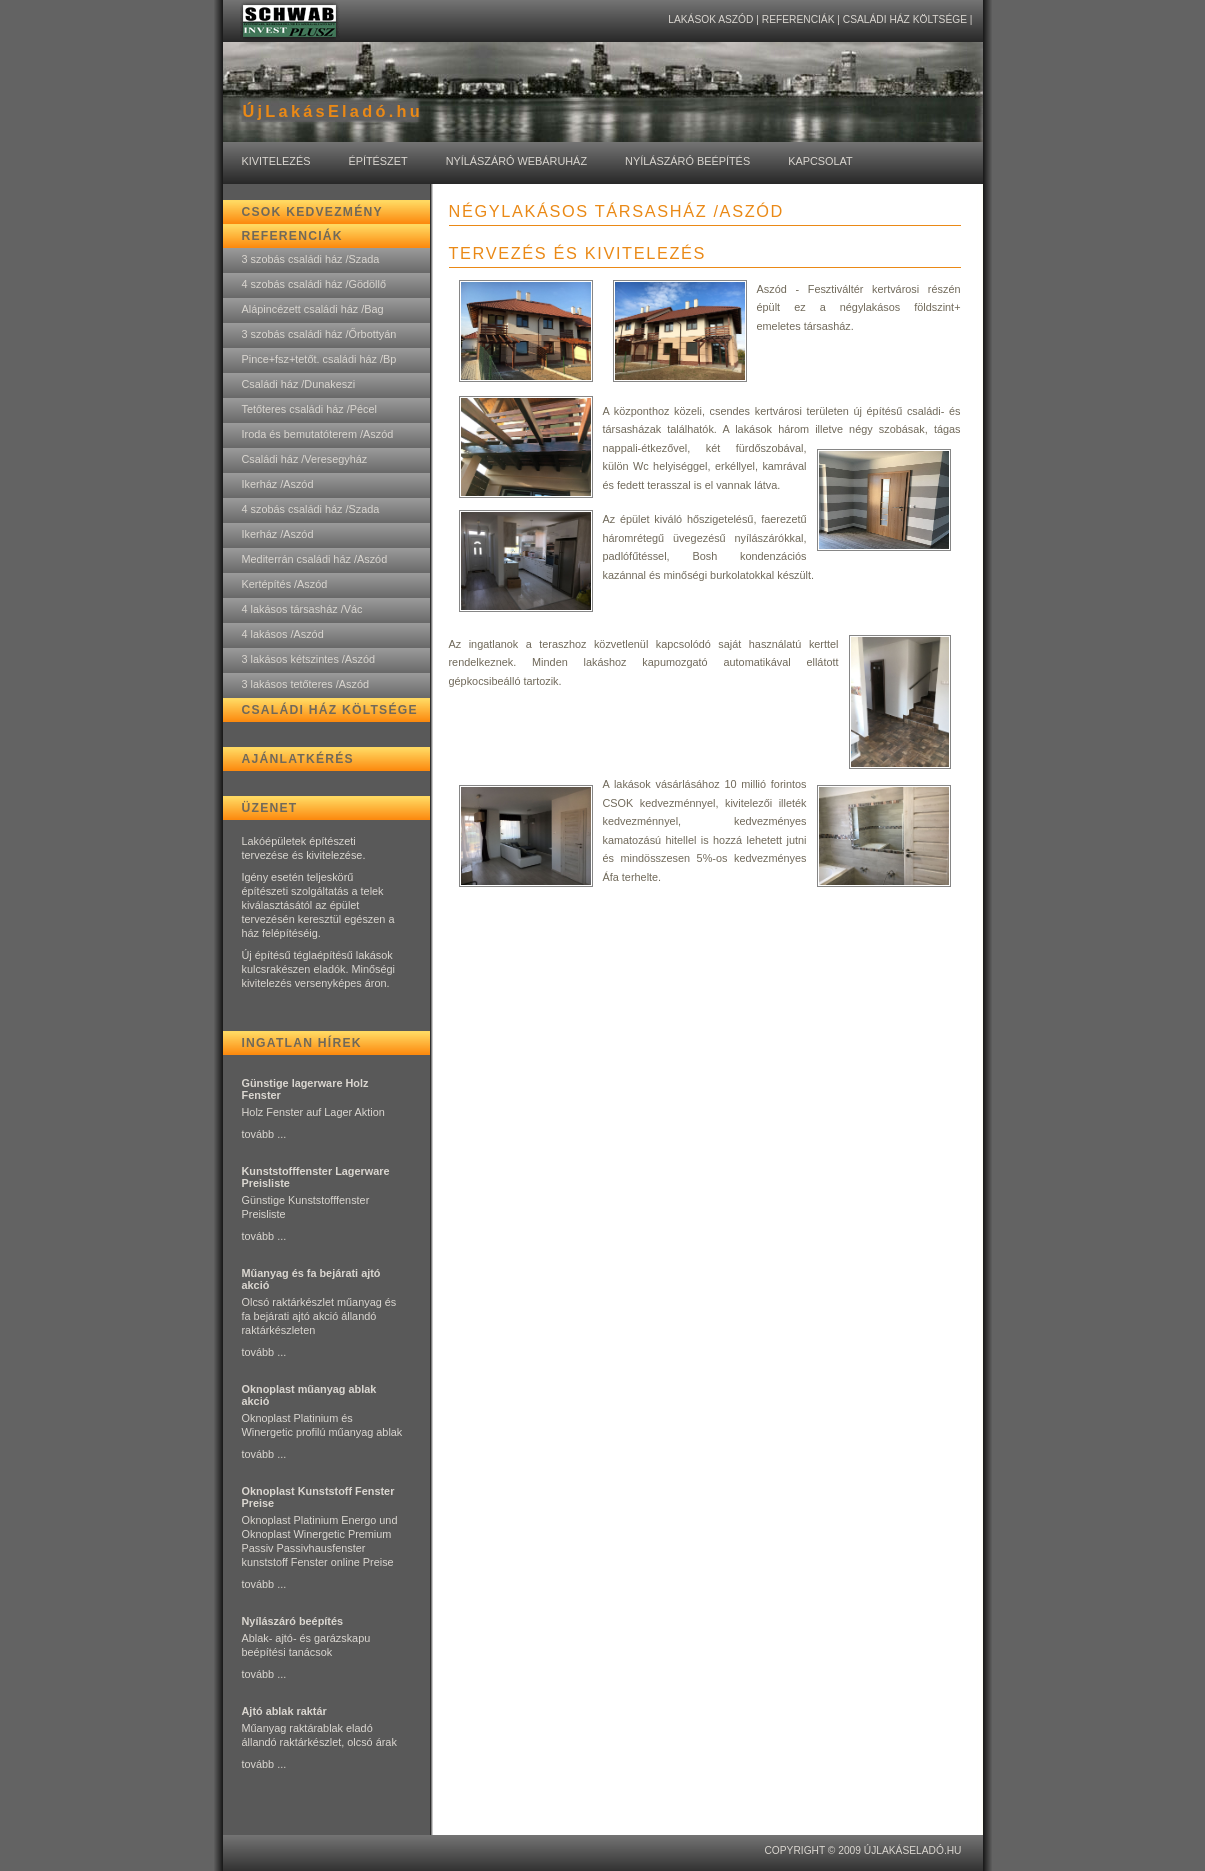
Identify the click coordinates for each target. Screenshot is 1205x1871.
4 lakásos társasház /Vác (302, 609)
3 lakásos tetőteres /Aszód (306, 684)
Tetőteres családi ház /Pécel (309, 409)
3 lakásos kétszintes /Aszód (309, 659)
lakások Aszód (710, 19)
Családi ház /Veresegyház (305, 459)
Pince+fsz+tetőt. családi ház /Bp (319, 359)
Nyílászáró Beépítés (687, 161)
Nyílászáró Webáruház (516, 161)
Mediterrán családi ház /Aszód (315, 559)
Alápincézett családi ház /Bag (313, 309)
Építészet (377, 161)
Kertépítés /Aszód (285, 584)
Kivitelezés (276, 161)
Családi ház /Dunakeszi (299, 384)
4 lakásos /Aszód (283, 634)
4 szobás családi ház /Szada (311, 509)
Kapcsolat (820, 161)
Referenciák (798, 19)
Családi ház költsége (905, 19)
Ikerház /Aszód (278, 484)
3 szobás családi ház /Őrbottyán (319, 334)
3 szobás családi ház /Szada (311, 259)
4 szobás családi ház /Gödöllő (314, 284)
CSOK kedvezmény (312, 212)
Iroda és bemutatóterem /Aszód (318, 434)
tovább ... (264, 1134)
